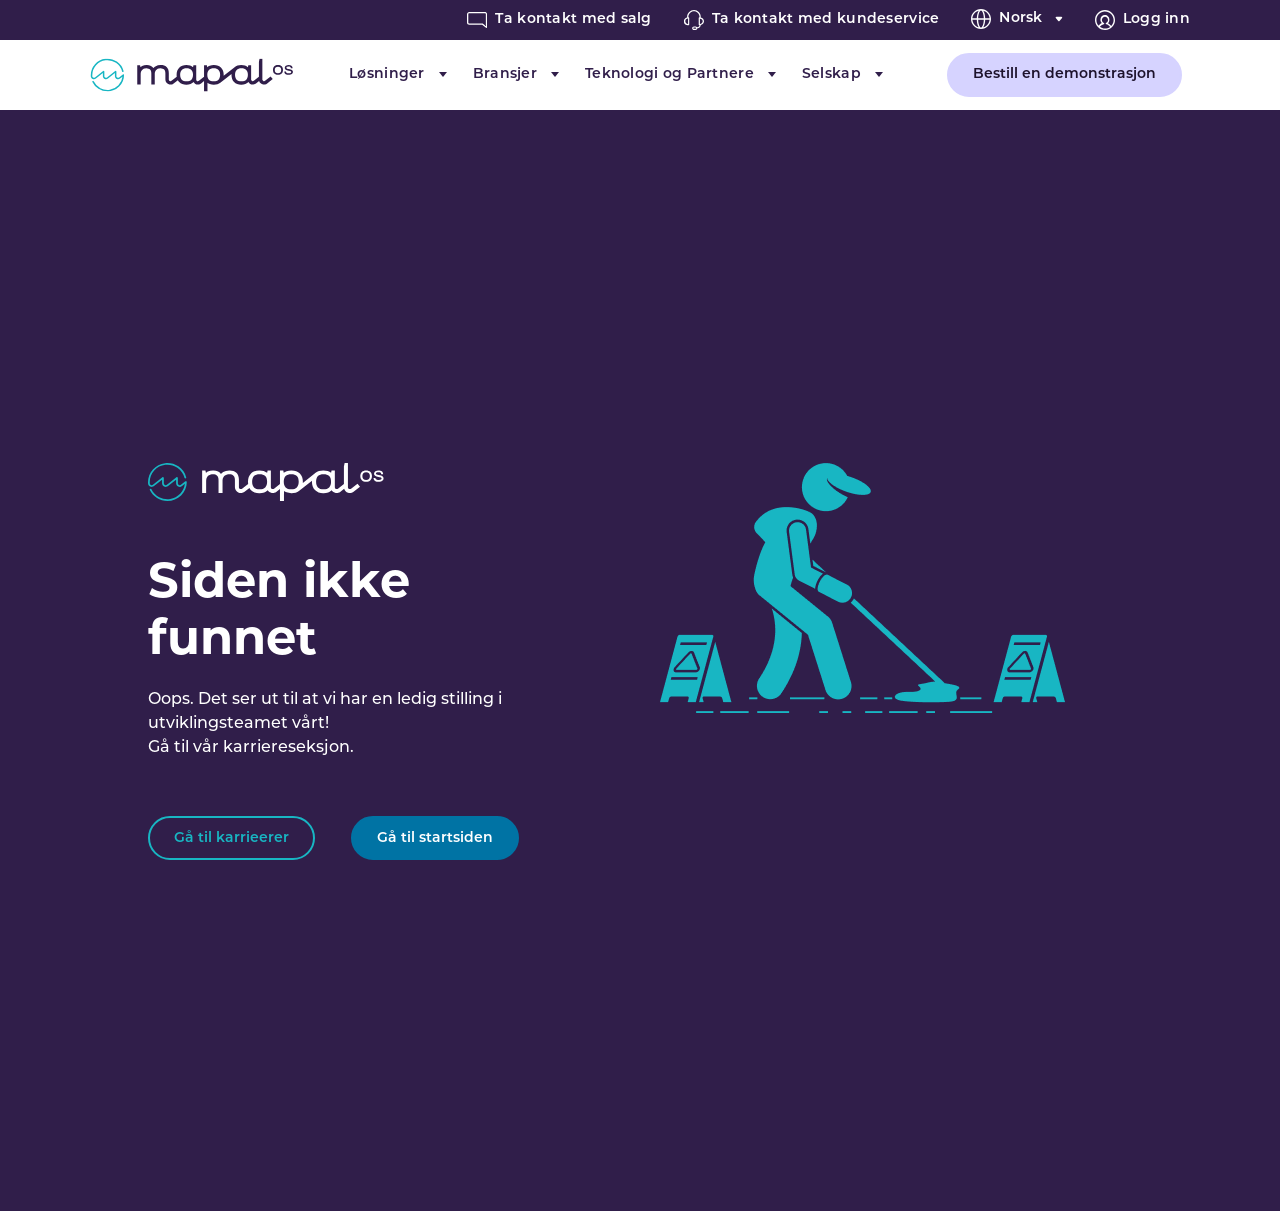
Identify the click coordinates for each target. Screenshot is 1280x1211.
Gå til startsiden (435, 838)
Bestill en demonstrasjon (1064, 74)
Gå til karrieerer (231, 838)
